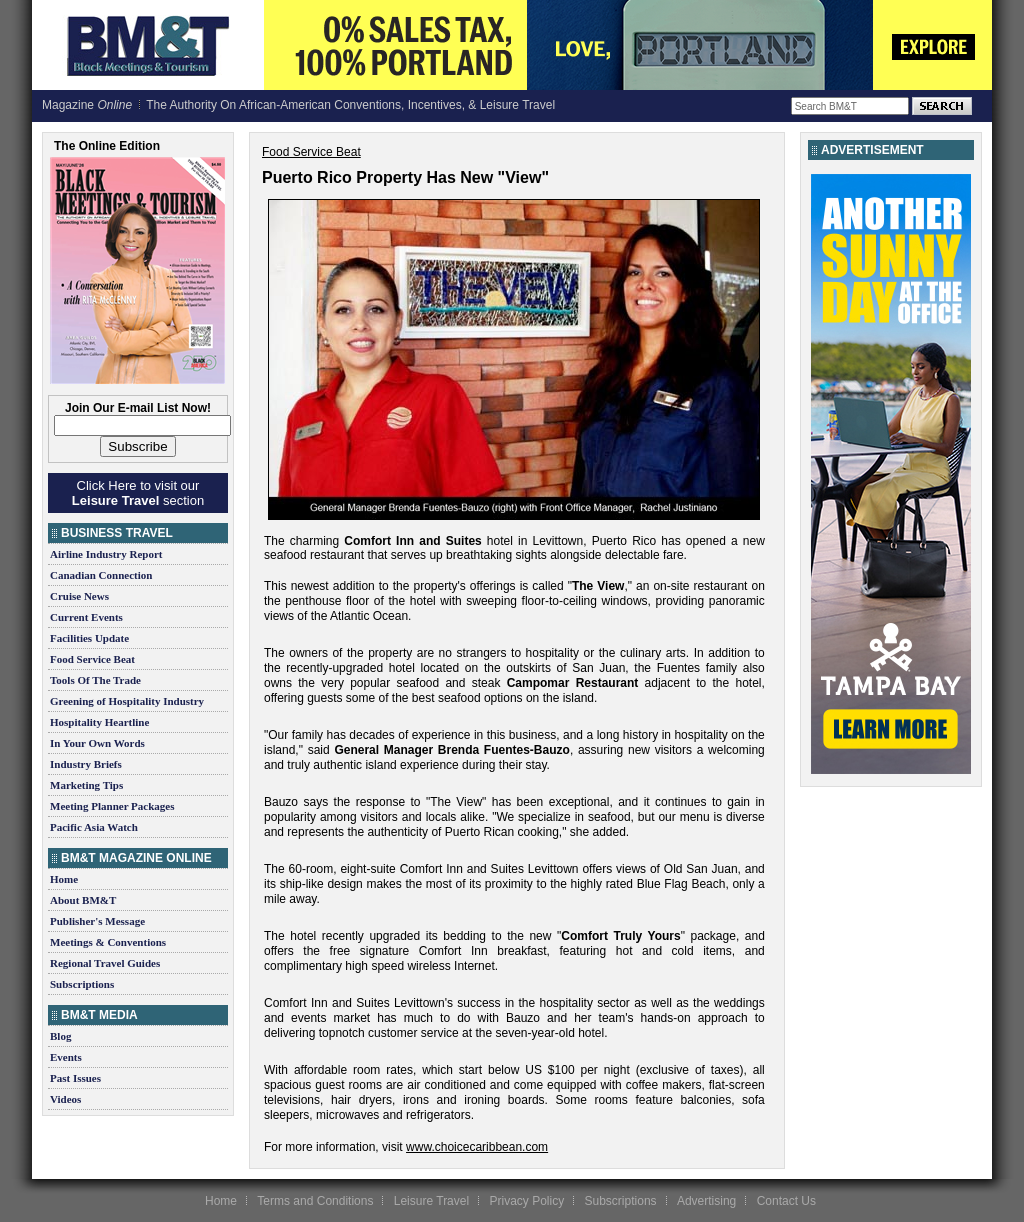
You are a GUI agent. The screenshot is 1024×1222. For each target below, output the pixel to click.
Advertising (706, 1201)
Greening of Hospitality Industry (127, 701)
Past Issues (75, 1078)
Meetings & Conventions (108, 942)
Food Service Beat (92, 659)
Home (64, 879)
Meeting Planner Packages (112, 806)
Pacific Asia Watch (94, 827)
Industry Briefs (86, 764)
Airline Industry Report (106, 554)
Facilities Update (89, 638)
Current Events (86, 617)
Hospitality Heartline (99, 722)
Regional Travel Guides (105, 963)
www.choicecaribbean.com (477, 1147)
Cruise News (79, 596)
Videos (65, 1099)
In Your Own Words (97, 743)
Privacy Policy (526, 1201)
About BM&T (83, 900)
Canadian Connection (101, 575)
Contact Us (786, 1201)
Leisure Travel (431, 1201)
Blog (60, 1036)
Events (66, 1057)
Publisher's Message (97, 921)
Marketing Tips (86, 785)
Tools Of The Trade (95, 680)
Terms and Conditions (315, 1201)
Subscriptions (82, 984)
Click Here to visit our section (138, 493)
